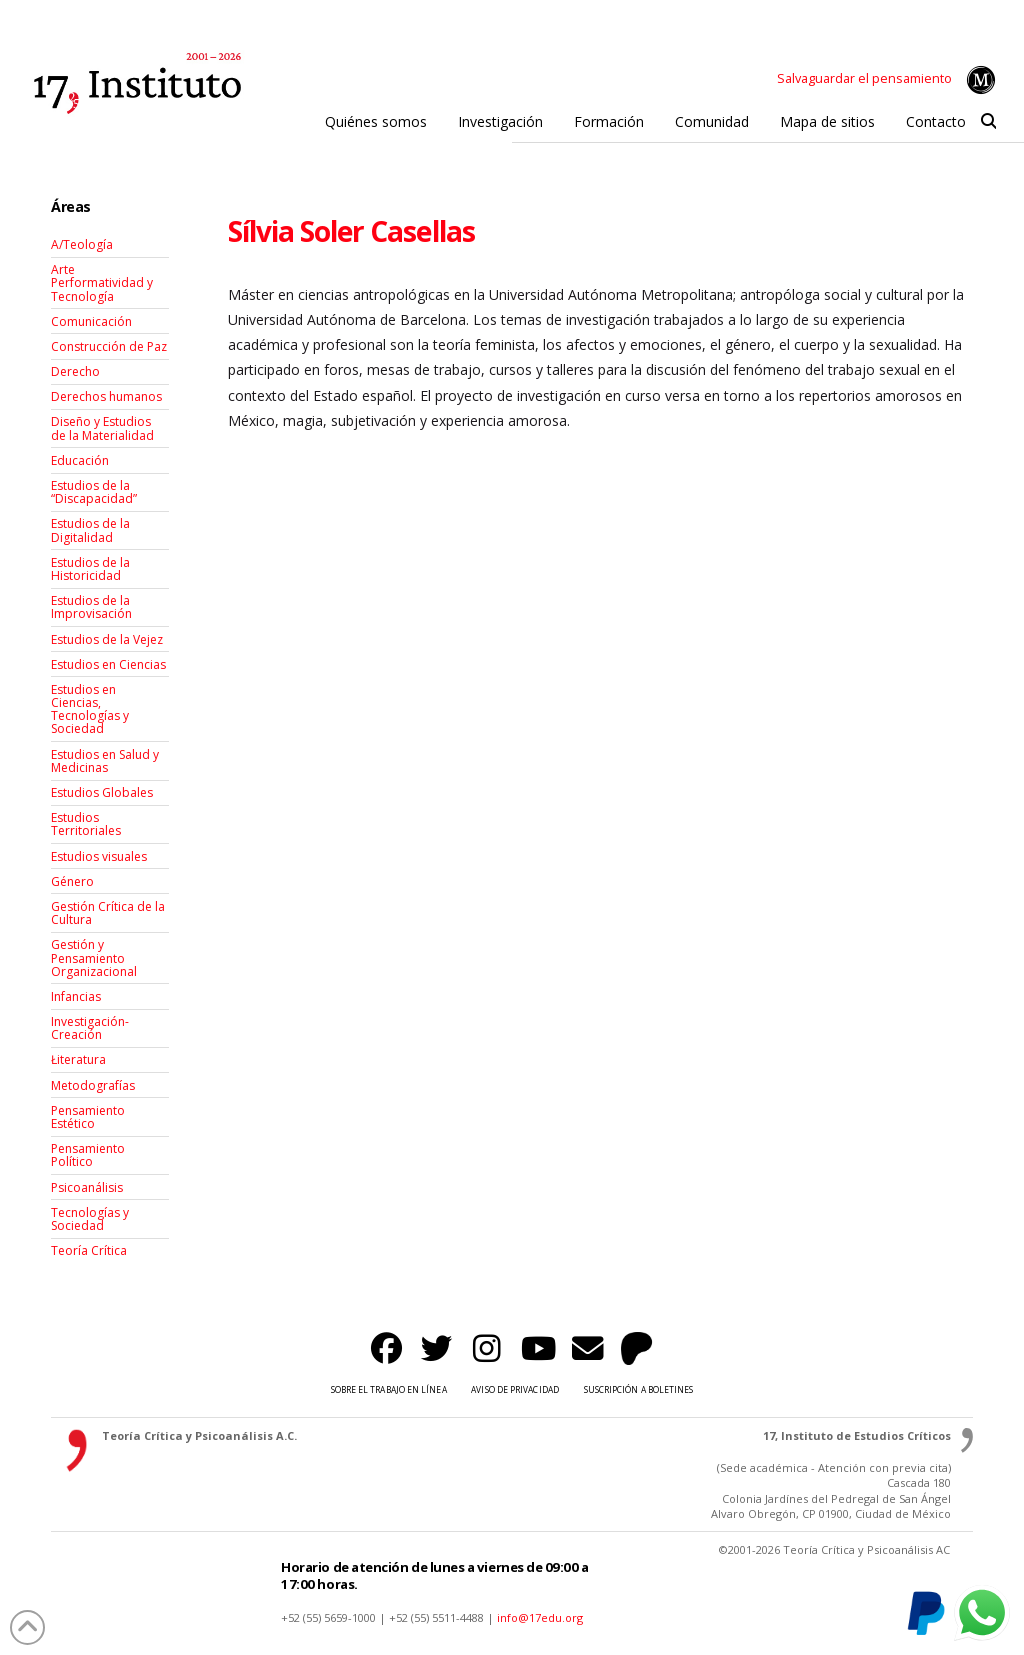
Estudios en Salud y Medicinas (105, 761)
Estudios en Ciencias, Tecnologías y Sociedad (90, 709)
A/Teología (82, 244)
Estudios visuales (99, 856)
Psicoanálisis (87, 1187)
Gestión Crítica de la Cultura (108, 913)
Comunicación (91, 321)
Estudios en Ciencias (108, 664)
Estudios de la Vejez (107, 639)
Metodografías (93, 1085)
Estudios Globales (102, 792)
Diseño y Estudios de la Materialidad (102, 428)
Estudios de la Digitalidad (90, 530)
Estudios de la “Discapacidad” (94, 492)
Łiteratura (78, 1059)
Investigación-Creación (90, 1028)
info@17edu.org (540, 1617)
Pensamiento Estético (88, 1117)
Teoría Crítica (89, 1250)
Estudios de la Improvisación (91, 607)
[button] (988, 122)
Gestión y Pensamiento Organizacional (94, 957)
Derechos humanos (106, 396)
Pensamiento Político (88, 1155)
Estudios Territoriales (86, 824)
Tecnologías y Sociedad (90, 1219)
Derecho (75, 371)
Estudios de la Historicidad (90, 569)
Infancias (76, 996)
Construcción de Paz (109, 346)
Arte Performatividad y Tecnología (102, 282)
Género (72, 881)
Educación (80, 460)
